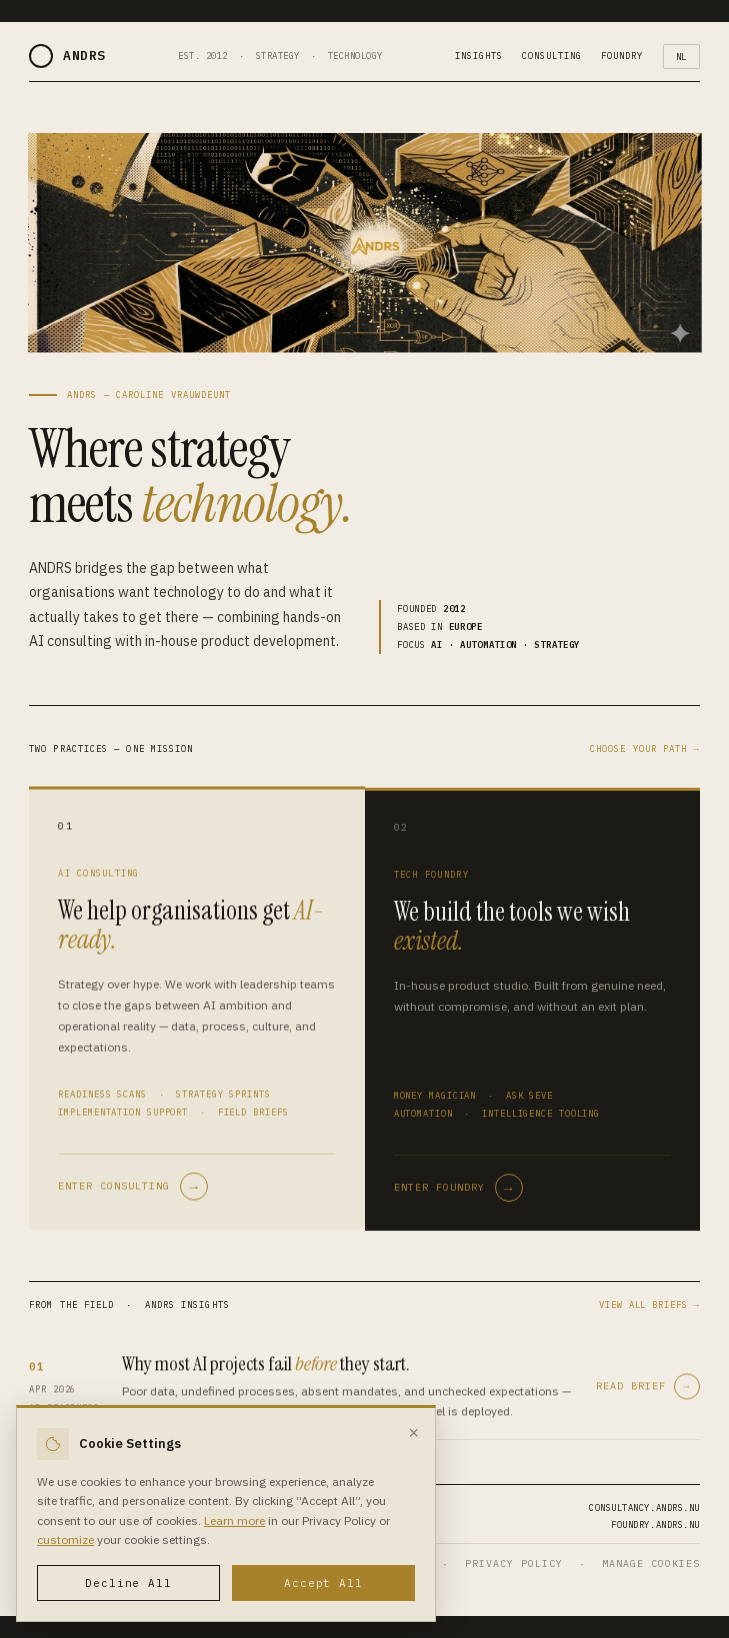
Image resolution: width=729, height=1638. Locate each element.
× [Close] (413, 1433)
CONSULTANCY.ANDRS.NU (644, 1507)
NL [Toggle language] (681, 56)
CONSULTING (551, 55)
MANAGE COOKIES (651, 1563)
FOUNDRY (621, 55)
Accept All (323, 1583)
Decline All (128, 1583)
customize (65, 1539)
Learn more (234, 1520)
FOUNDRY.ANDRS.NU (655, 1524)
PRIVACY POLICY (514, 1563)
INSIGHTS (478, 55)
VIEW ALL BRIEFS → (649, 1304)
